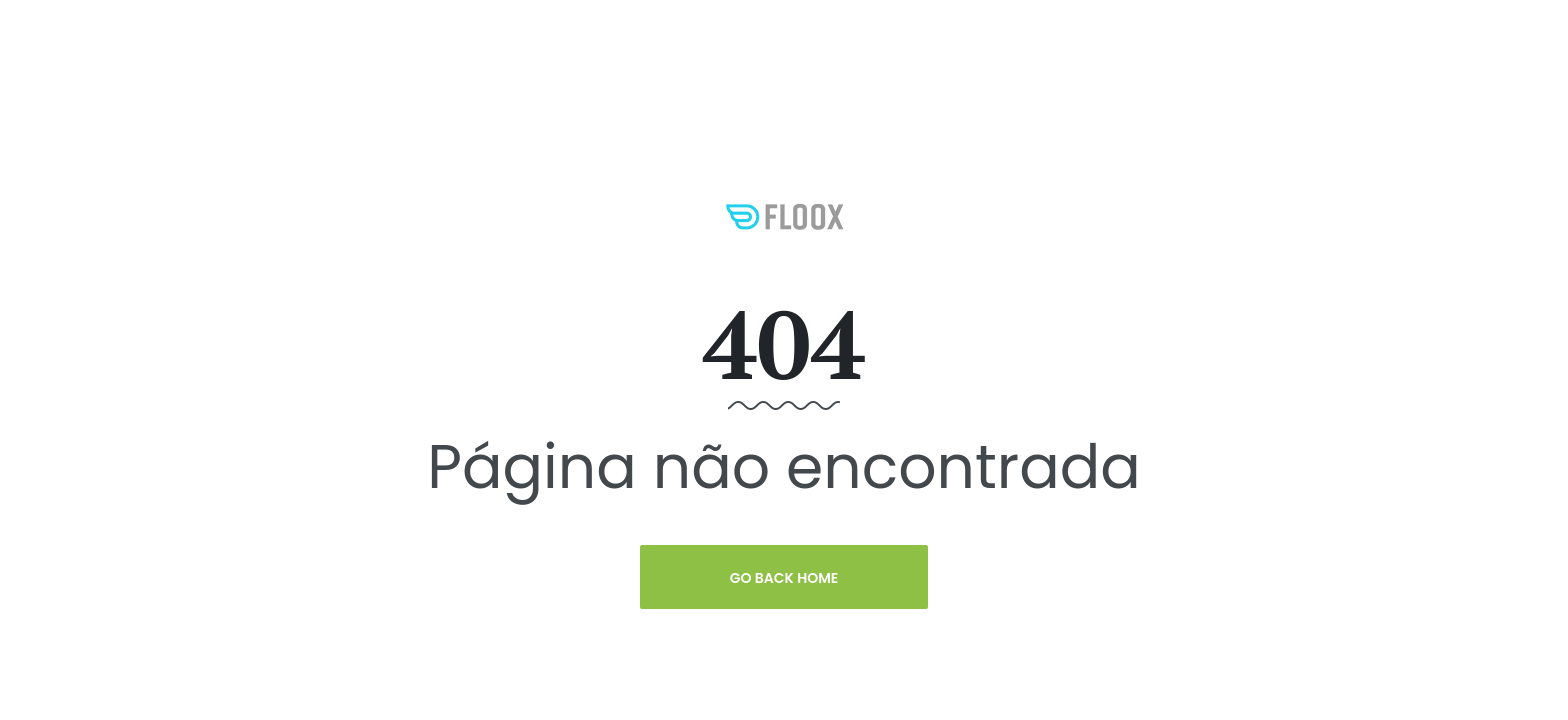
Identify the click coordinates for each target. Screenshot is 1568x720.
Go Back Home (784, 578)
